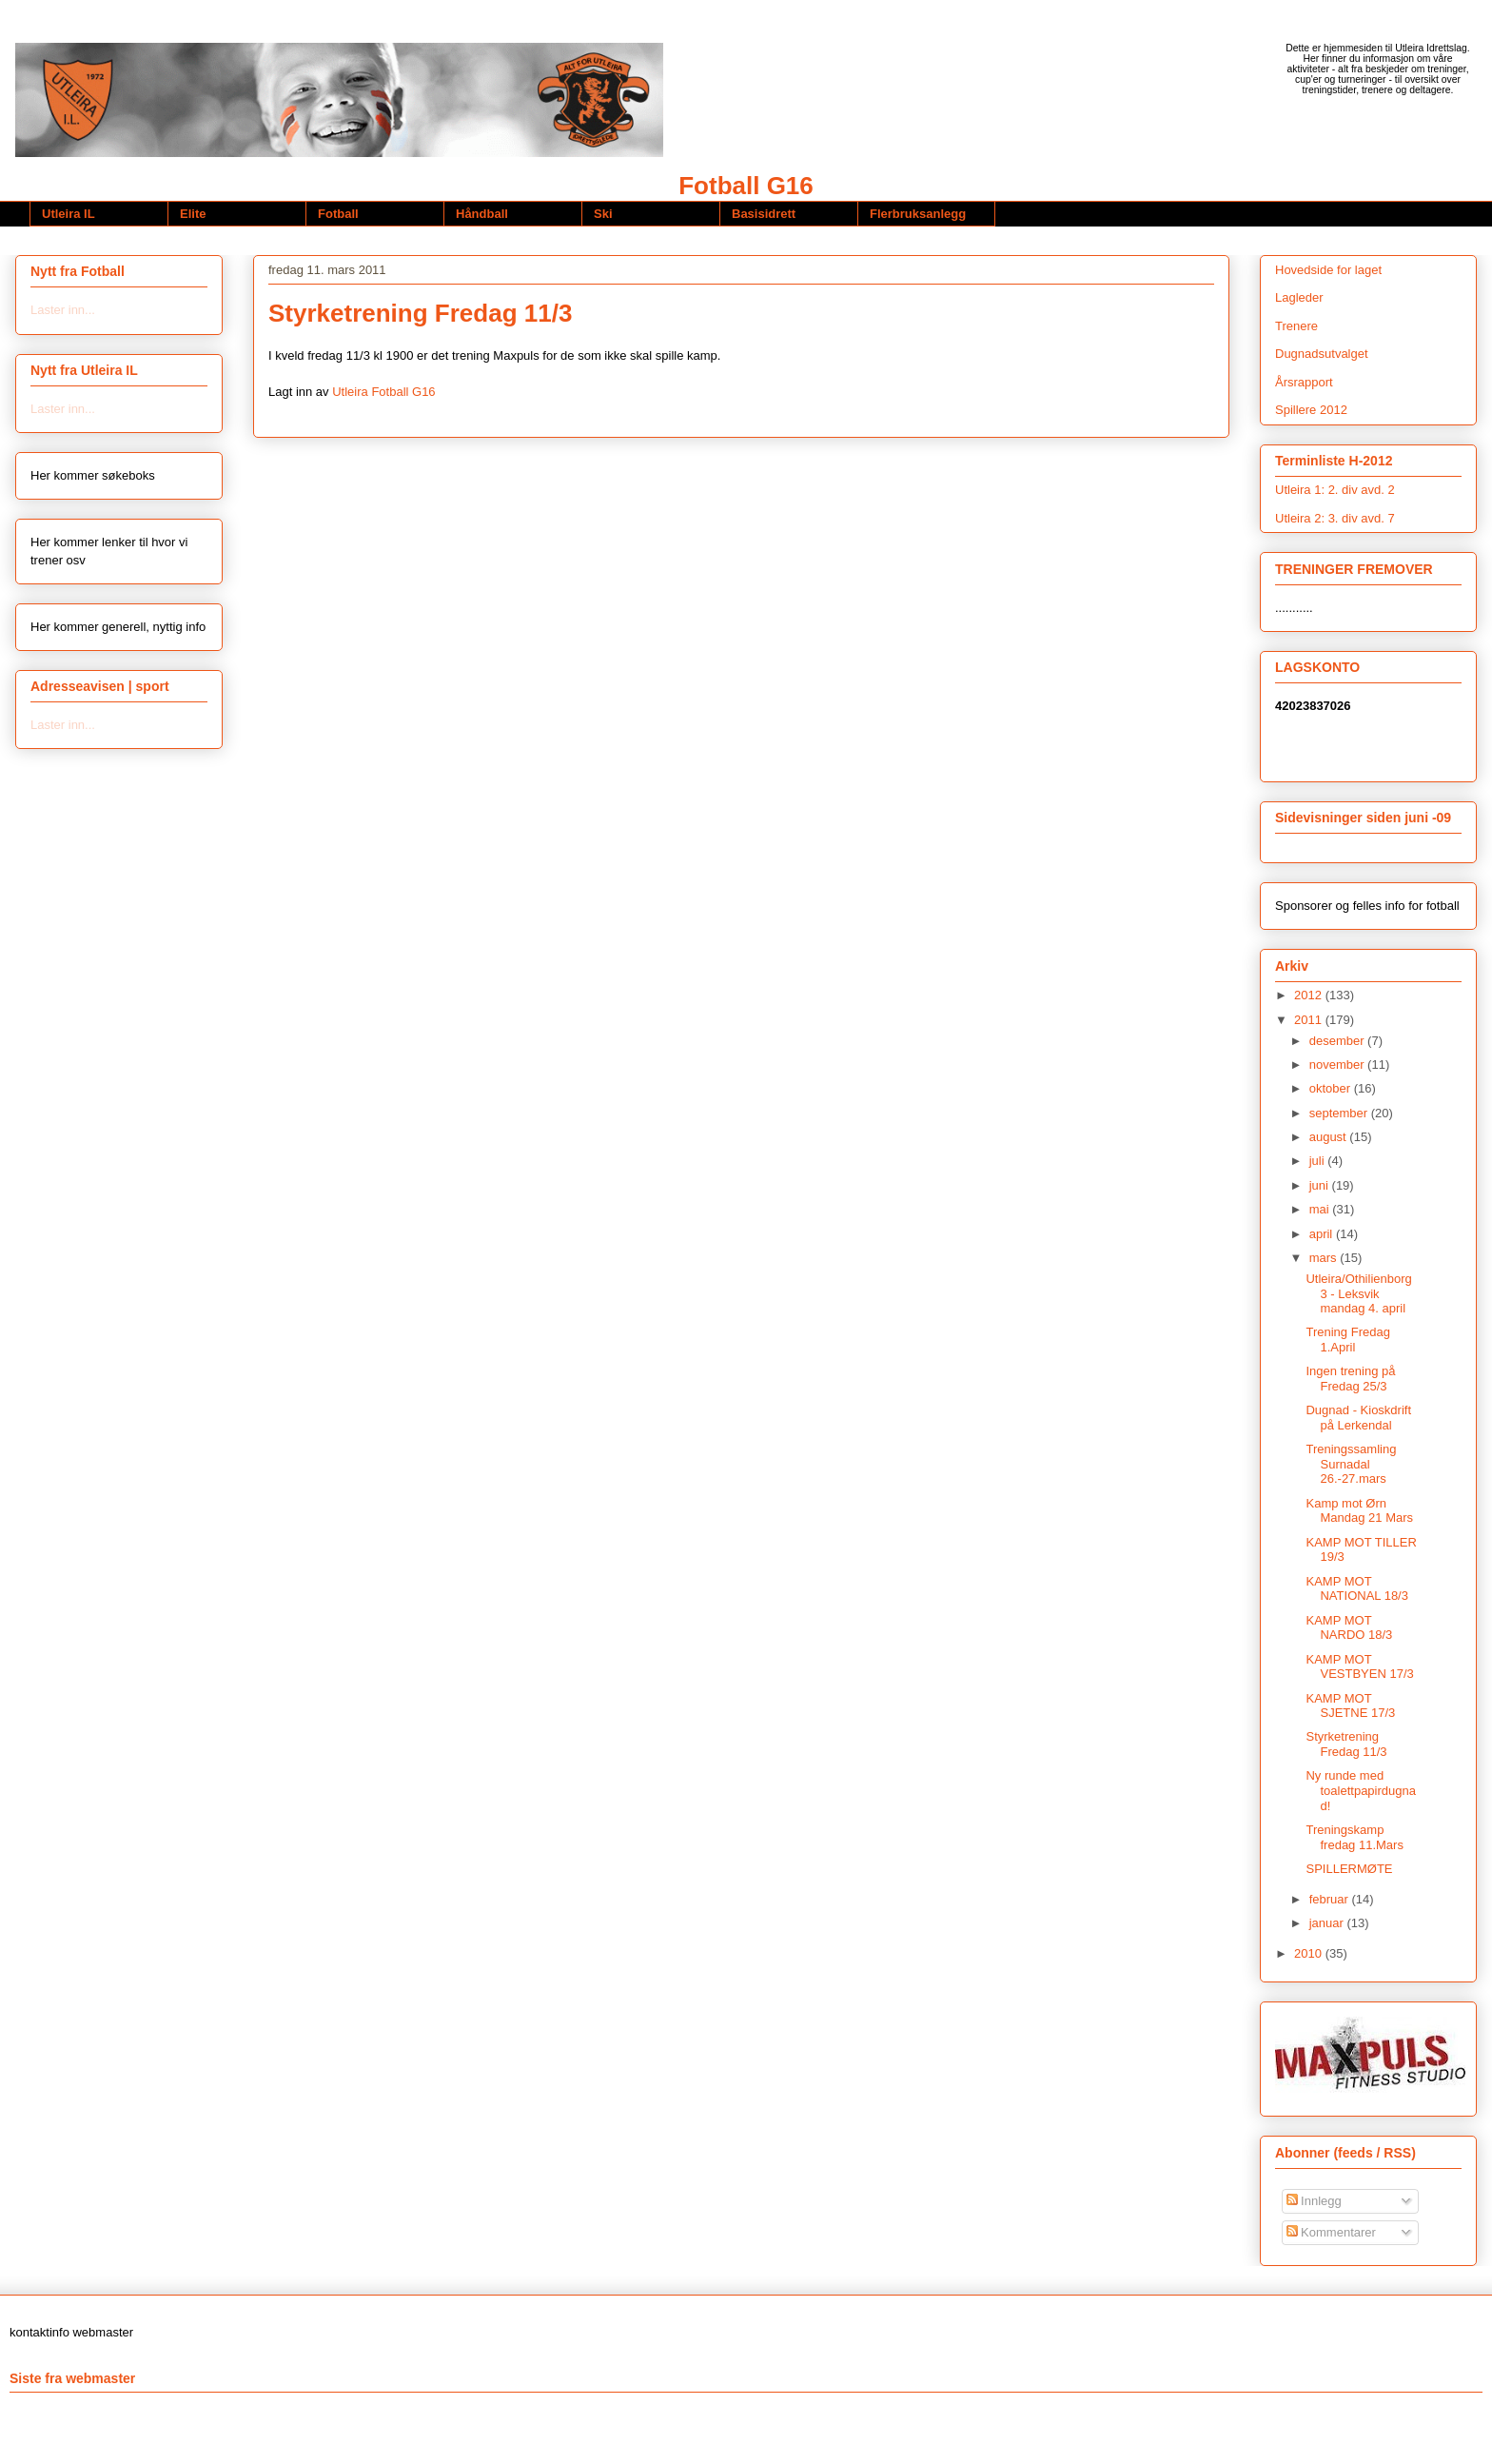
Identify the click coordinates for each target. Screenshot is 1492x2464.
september (1340, 1113)
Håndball (482, 214)
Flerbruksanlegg (918, 214)
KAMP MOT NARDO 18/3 (1349, 1628)
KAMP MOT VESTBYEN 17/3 (1359, 1667)
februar (1330, 1899)
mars (1325, 1258)
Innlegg (1314, 2201)
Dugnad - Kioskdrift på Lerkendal (1358, 1417)
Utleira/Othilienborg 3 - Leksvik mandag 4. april (1358, 1293)
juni (1320, 1185)
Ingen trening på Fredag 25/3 (1350, 1378)
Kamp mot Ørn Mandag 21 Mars (1359, 1511)
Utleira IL (68, 214)
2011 (1309, 1020)
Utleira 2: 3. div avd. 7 (1335, 518)
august (1329, 1137)
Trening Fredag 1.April (1347, 1339)
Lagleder (1299, 297)
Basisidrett (763, 214)
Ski (603, 214)
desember (1338, 1041)
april (1322, 1234)
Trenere (1296, 326)
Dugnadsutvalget (1321, 353)
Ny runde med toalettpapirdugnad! (1360, 1790)
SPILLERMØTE (1349, 1869)
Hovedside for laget (1328, 270)
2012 (1309, 995)
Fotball (338, 214)
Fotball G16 (746, 185)
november (1338, 1064)
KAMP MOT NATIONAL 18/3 (1356, 1589)
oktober (1331, 1088)
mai (1321, 1209)
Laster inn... (62, 310)
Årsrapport (1304, 382)
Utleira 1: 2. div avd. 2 (1335, 490)
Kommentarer (1331, 2232)
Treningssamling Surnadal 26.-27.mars (1351, 1464)
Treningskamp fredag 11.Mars (1354, 1837)
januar (1328, 1923)
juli (1318, 1160)
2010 (1309, 1953)
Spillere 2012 (1311, 410)
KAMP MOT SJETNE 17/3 (1350, 1706)
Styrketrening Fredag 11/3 (1346, 1744)
